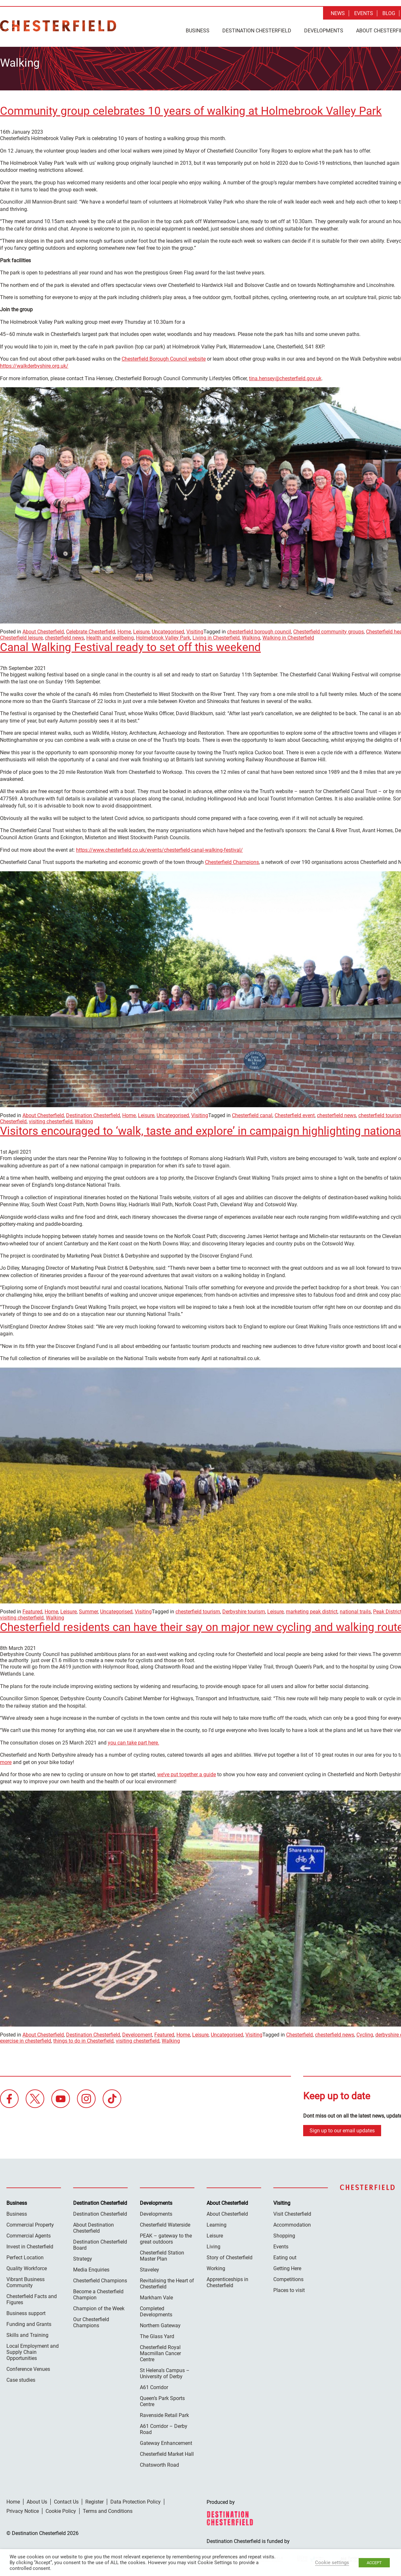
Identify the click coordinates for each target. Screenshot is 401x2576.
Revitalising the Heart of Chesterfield (167, 2282)
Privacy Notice (22, 2509)
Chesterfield (299, 2033)
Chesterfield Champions (232, 860)
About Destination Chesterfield (93, 2226)
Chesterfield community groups (328, 630)
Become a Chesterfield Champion (98, 2293)
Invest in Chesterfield (29, 2245)
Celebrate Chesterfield (90, 630)
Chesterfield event (295, 1113)
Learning (216, 2223)
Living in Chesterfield (216, 636)
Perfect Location (25, 2256)
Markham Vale (156, 2296)
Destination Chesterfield (58, 26)
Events (363, 13)
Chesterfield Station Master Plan (162, 2254)
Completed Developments (156, 2310)
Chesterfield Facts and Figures (31, 2297)
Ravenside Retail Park (164, 2413)
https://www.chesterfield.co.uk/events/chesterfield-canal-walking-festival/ (159, 848)
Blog (388, 13)
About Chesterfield (43, 630)
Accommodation (292, 2223)
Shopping (284, 2234)
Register (94, 2500)
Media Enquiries (91, 2268)
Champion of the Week (98, 2307)
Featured (32, 1610)
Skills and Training (27, 2333)
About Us (37, 2500)
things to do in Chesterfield (83, 2039)
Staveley (149, 2268)
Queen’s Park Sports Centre (162, 2399)
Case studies (20, 2378)
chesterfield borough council (259, 630)
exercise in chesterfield (25, 2039)
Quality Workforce (26, 2266)
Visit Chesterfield (292, 2212)
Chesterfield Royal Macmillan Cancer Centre (160, 2351)
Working (216, 2266)
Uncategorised (168, 630)
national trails (355, 1610)
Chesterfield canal (252, 1113)
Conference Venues (28, 2367)
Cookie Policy (61, 2509)
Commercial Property (30, 2223)
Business (197, 31)
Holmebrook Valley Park (163, 636)
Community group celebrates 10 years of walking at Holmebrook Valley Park (191, 109)
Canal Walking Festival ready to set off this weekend (130, 645)
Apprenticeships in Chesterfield (227, 2280)
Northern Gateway (160, 2324)
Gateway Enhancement (166, 2441)
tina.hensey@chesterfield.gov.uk (285, 376)
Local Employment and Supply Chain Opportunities (32, 2350)
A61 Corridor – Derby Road (163, 2427)
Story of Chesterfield (229, 2256)
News (338, 13)
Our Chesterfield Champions (91, 2320)
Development (137, 2033)
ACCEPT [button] (374, 2562)
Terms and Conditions (107, 2509)
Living (213, 2245)
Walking (251, 636)
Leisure (141, 630)
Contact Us (66, 2500)
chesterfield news (64, 636)
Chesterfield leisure (21, 636)
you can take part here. (133, 1741)
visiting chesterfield (51, 1120)
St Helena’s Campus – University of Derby (165, 2371)
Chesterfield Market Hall (167, 2452)
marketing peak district (311, 1610)
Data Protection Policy (135, 2500)
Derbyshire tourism (243, 1610)
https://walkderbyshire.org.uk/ (34, 364)
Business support (26, 2311)
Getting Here (287, 2266)
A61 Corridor (154, 2385)
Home (124, 630)
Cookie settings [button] (332, 2562)
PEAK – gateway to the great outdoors (166, 2237)
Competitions (288, 2277)
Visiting (194, 630)
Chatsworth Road (159, 2463)
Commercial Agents (28, 2234)
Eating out (284, 2256)
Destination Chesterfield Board (100, 2243)
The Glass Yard (157, 2334)
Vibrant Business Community (25, 2280)
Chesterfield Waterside (165, 2223)
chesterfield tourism (197, 1610)
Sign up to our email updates (342, 2129)
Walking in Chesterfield (288, 636)
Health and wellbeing (110, 636)
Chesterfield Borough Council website (164, 357)
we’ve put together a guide (186, 1772)
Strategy (82, 2257)
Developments (323, 31)
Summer (88, 1610)
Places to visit (289, 2288)
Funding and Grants (28, 2322)
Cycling (364, 2033)
